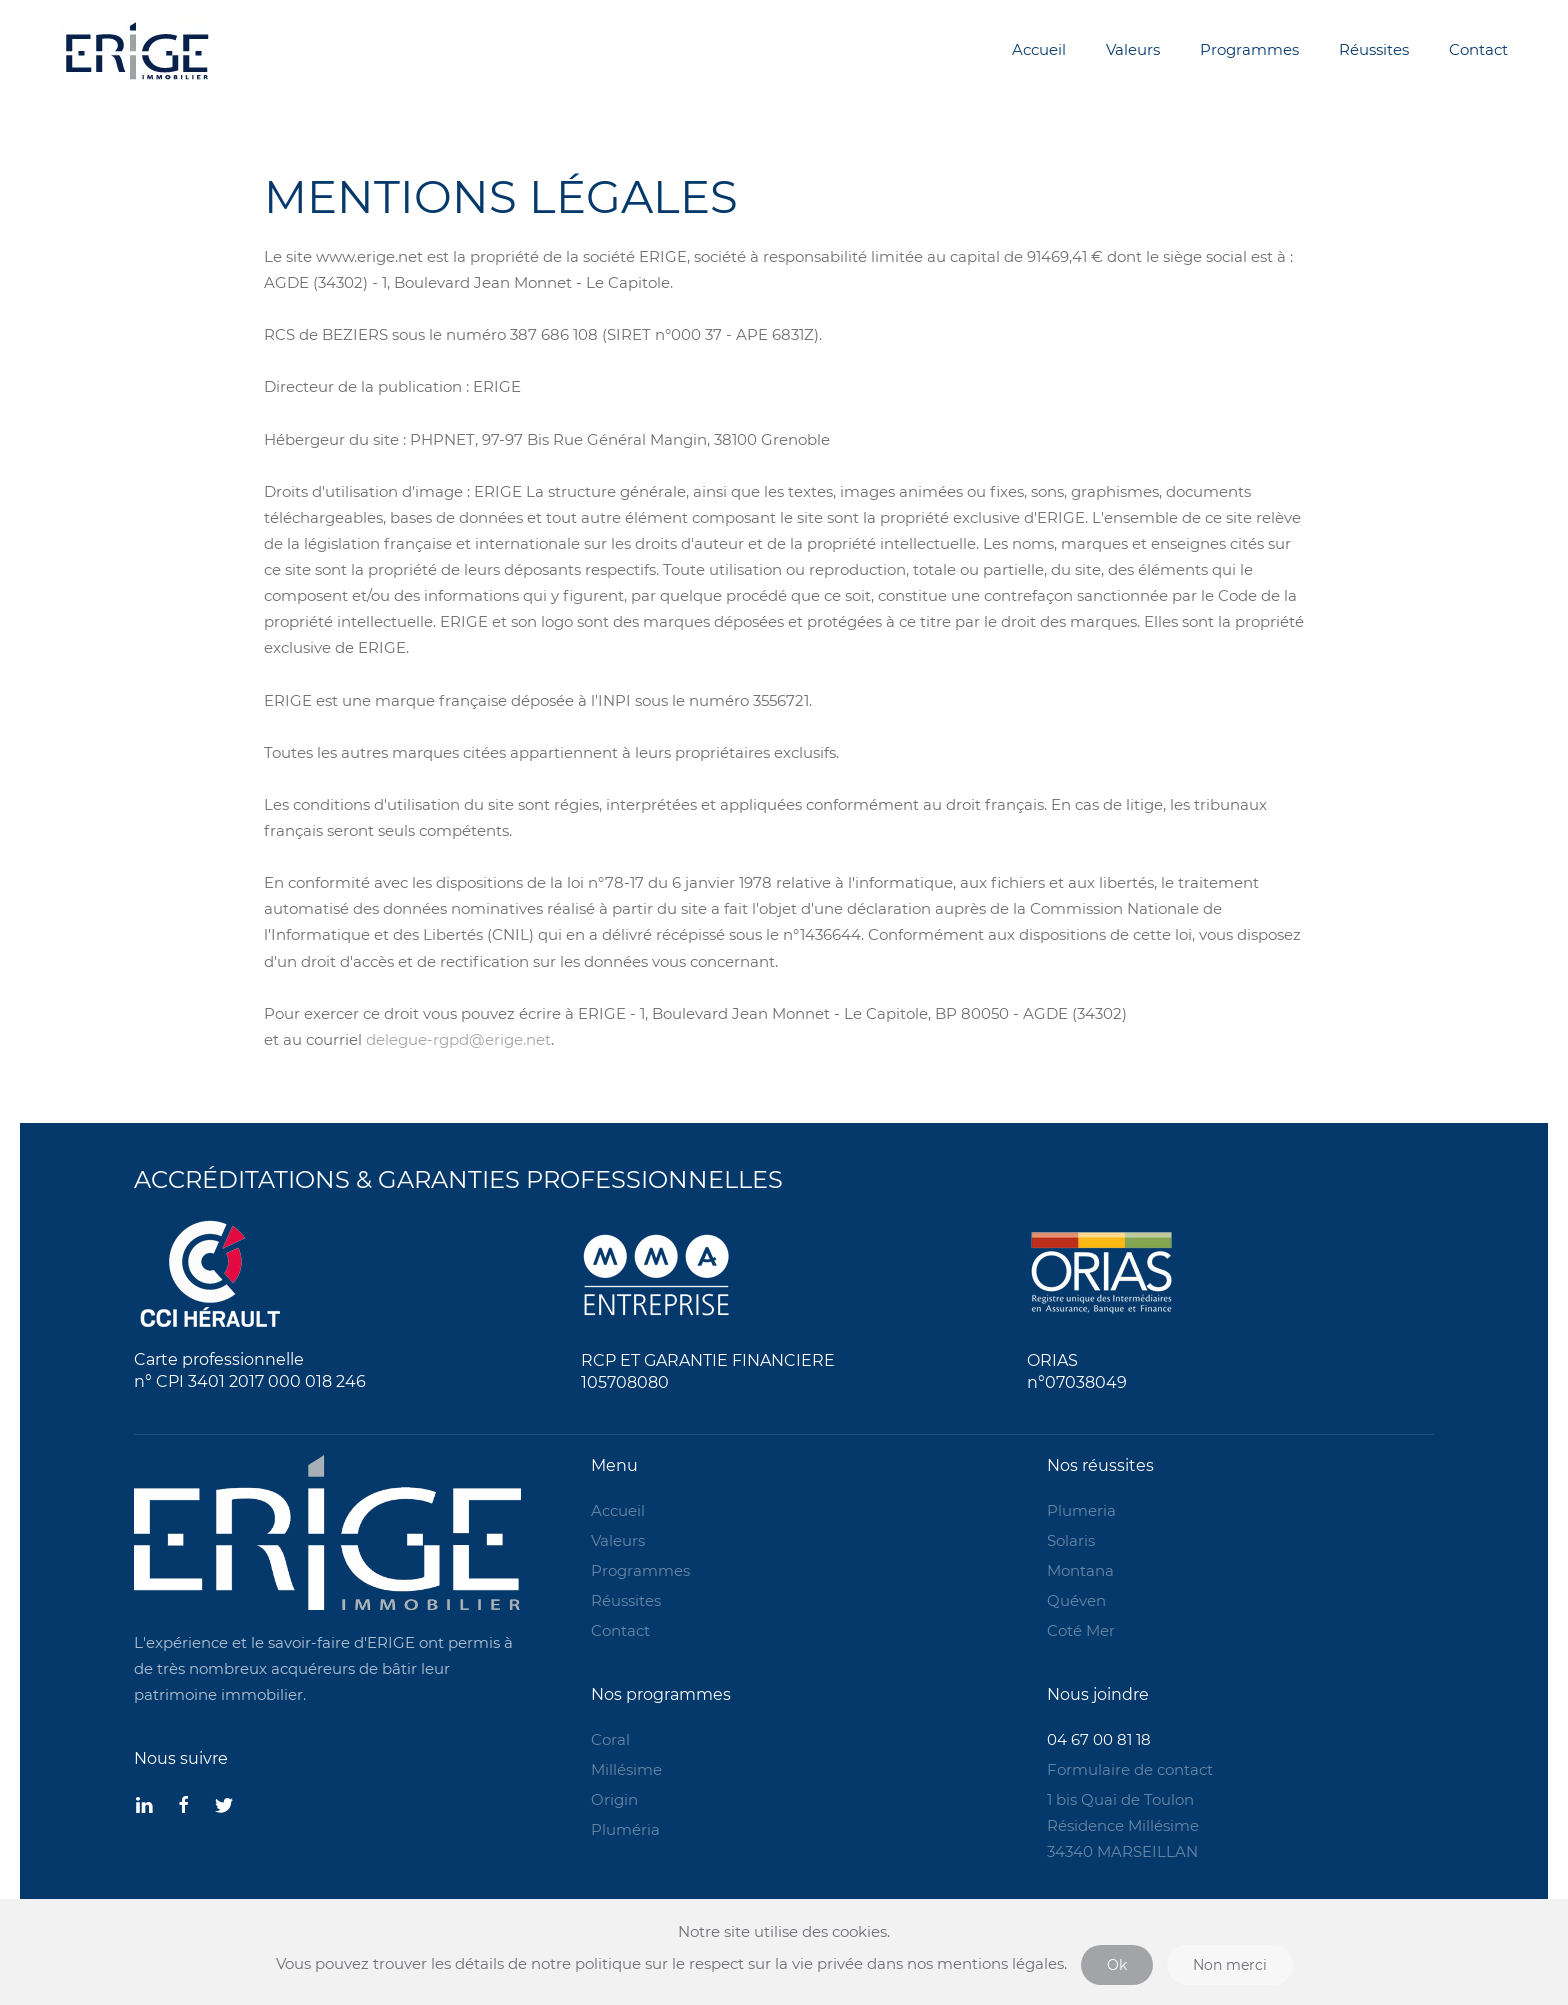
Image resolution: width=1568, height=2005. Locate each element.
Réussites (1374, 49)
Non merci (1230, 1965)
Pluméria (625, 1829)
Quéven (1076, 1600)
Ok (1117, 1965)
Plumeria (1081, 1510)
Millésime (626, 1769)
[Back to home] (235, 50)
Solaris (1071, 1540)
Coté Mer (1081, 1630)
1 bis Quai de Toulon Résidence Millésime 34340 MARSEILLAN (1123, 1825)
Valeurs (1133, 49)
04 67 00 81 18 (1099, 1739)
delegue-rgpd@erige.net (458, 1039)
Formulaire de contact (1130, 1769)
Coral (610, 1739)
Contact (1478, 49)
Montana (1080, 1570)
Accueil (1039, 49)
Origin (614, 1799)
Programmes (1249, 49)
